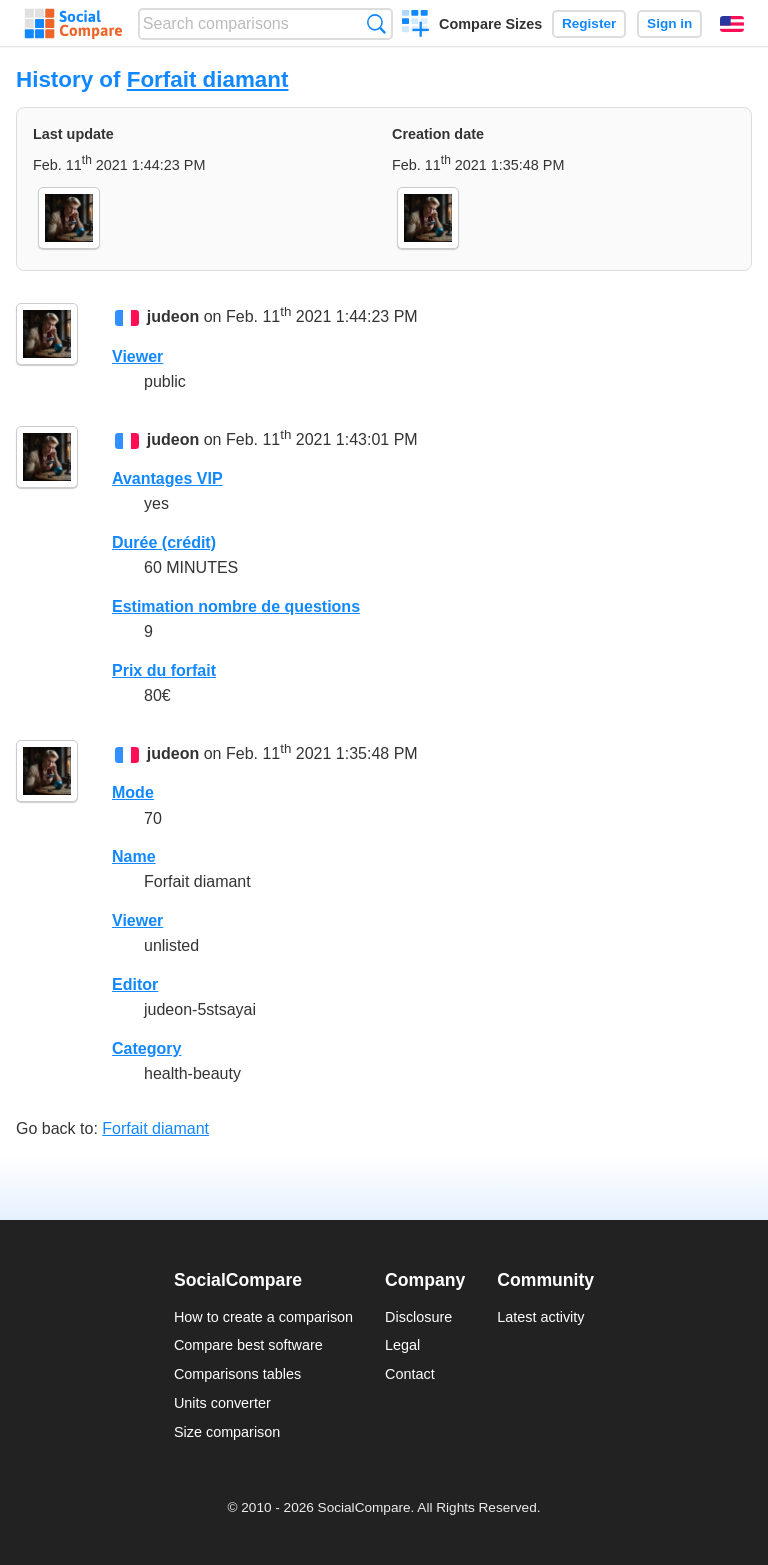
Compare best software (248, 1345)
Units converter (222, 1403)
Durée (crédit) (164, 542)
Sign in (669, 23)
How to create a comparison (263, 1317)
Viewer (137, 356)
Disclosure (418, 1317)
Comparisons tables (237, 1374)
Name (134, 856)
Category (146, 1048)
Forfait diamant (208, 79)
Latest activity (540, 1317)
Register (589, 23)
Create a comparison (415, 26)
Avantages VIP (167, 478)
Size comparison (227, 1432)
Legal (402, 1345)
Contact (410, 1374)
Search (376, 23)
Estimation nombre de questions (236, 606)
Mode (133, 792)
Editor (135, 984)
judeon (173, 317)
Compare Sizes (490, 24)
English (732, 24)
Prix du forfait (164, 670)
